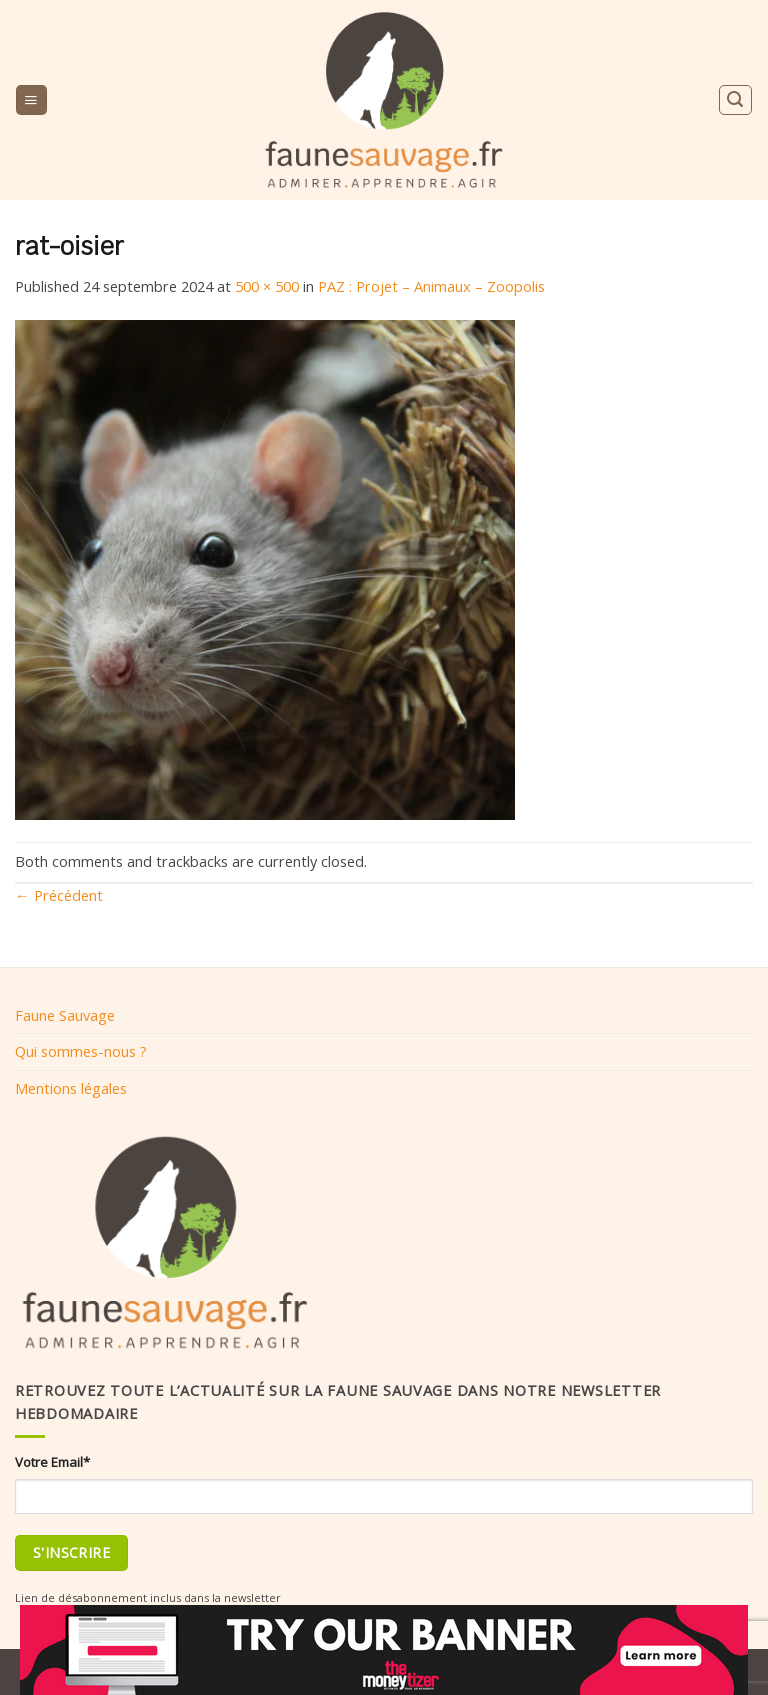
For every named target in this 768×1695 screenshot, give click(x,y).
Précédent (59, 895)
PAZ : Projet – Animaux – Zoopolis (431, 286)
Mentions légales (71, 1088)
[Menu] (31, 100)
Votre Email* (52, 1462)
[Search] (735, 99)
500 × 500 (267, 286)
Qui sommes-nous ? (81, 1051)
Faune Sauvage (65, 1015)
